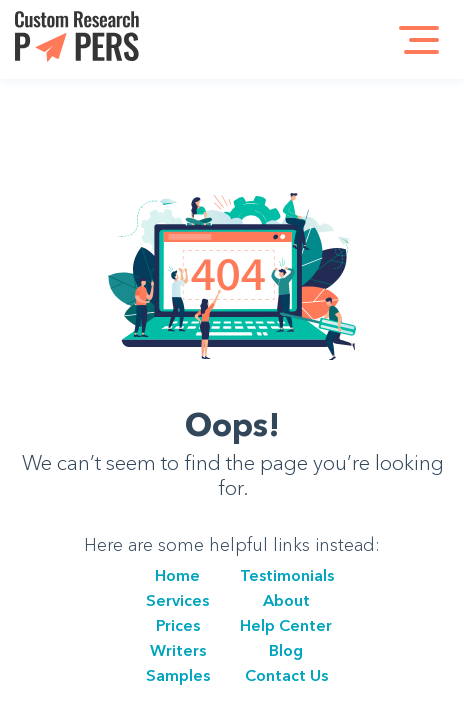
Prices (178, 625)
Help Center (286, 625)
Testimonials (287, 575)
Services (177, 600)
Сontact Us (286, 675)
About (286, 600)
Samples (178, 675)
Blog (286, 650)
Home (177, 575)
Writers (178, 650)
